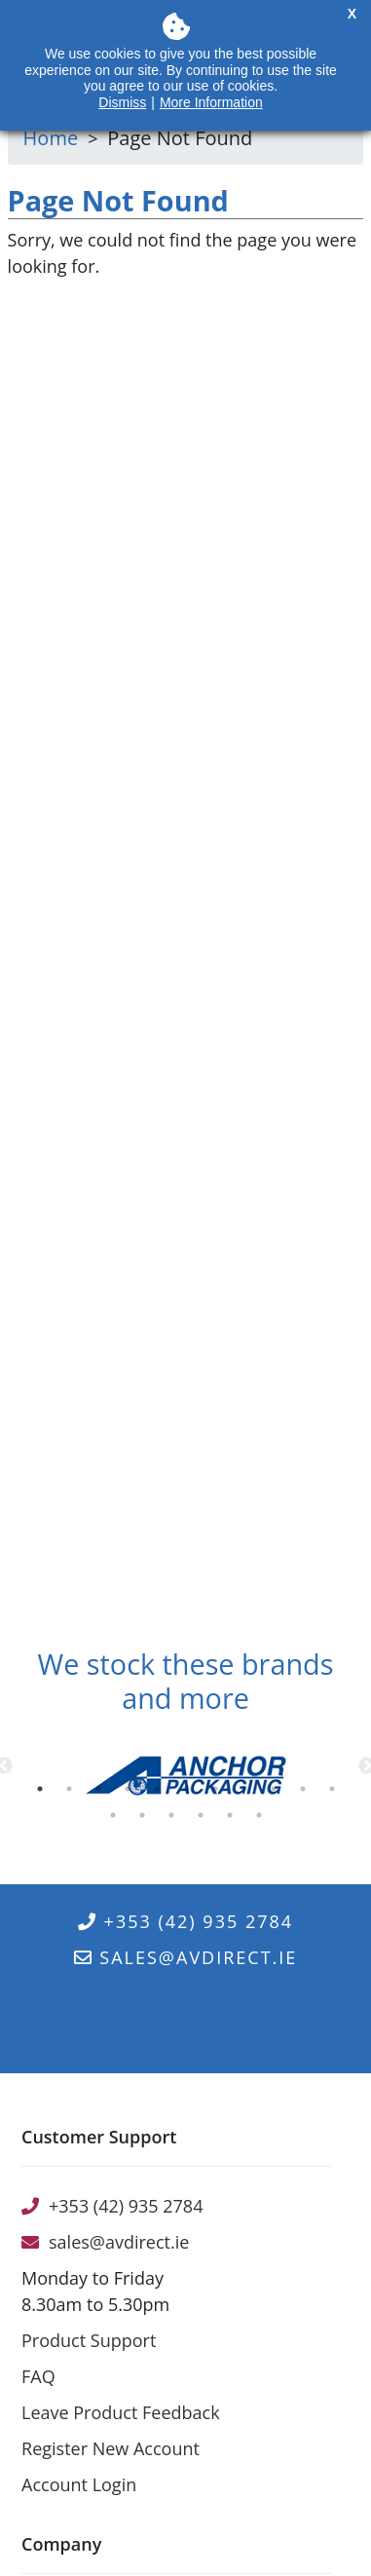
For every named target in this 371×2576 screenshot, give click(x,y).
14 (175, 1820)
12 (117, 1820)
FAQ (38, 2376)
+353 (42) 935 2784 (185, 1921)
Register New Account (110, 2448)
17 (263, 1820)
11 (336, 1793)
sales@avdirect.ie (186, 1957)
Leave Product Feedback (120, 2412)
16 (233, 1820)
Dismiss (122, 102)
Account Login (78, 2484)
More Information (211, 102)
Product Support (88, 2340)
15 (204, 1820)
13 (146, 1820)
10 (306, 1793)
